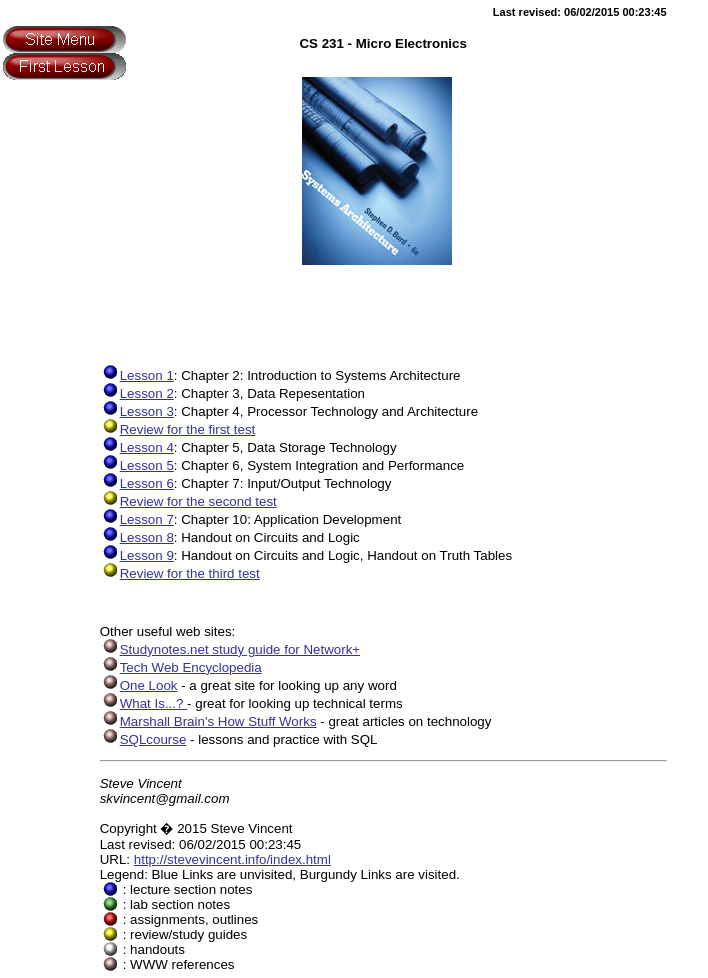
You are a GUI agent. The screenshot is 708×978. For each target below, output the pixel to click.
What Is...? (143, 703)
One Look (139, 685)
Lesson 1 (137, 375)
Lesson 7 (137, 519)
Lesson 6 (137, 483)
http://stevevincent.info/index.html (232, 859)
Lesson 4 (137, 447)
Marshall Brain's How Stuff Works (208, 721)
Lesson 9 (137, 555)
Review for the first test (178, 429)
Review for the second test (188, 501)
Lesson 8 (137, 537)
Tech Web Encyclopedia (181, 667)
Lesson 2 (137, 393)
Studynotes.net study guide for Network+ (230, 649)
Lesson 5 (137, 465)
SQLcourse (143, 739)
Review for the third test (180, 573)
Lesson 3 (137, 411)
